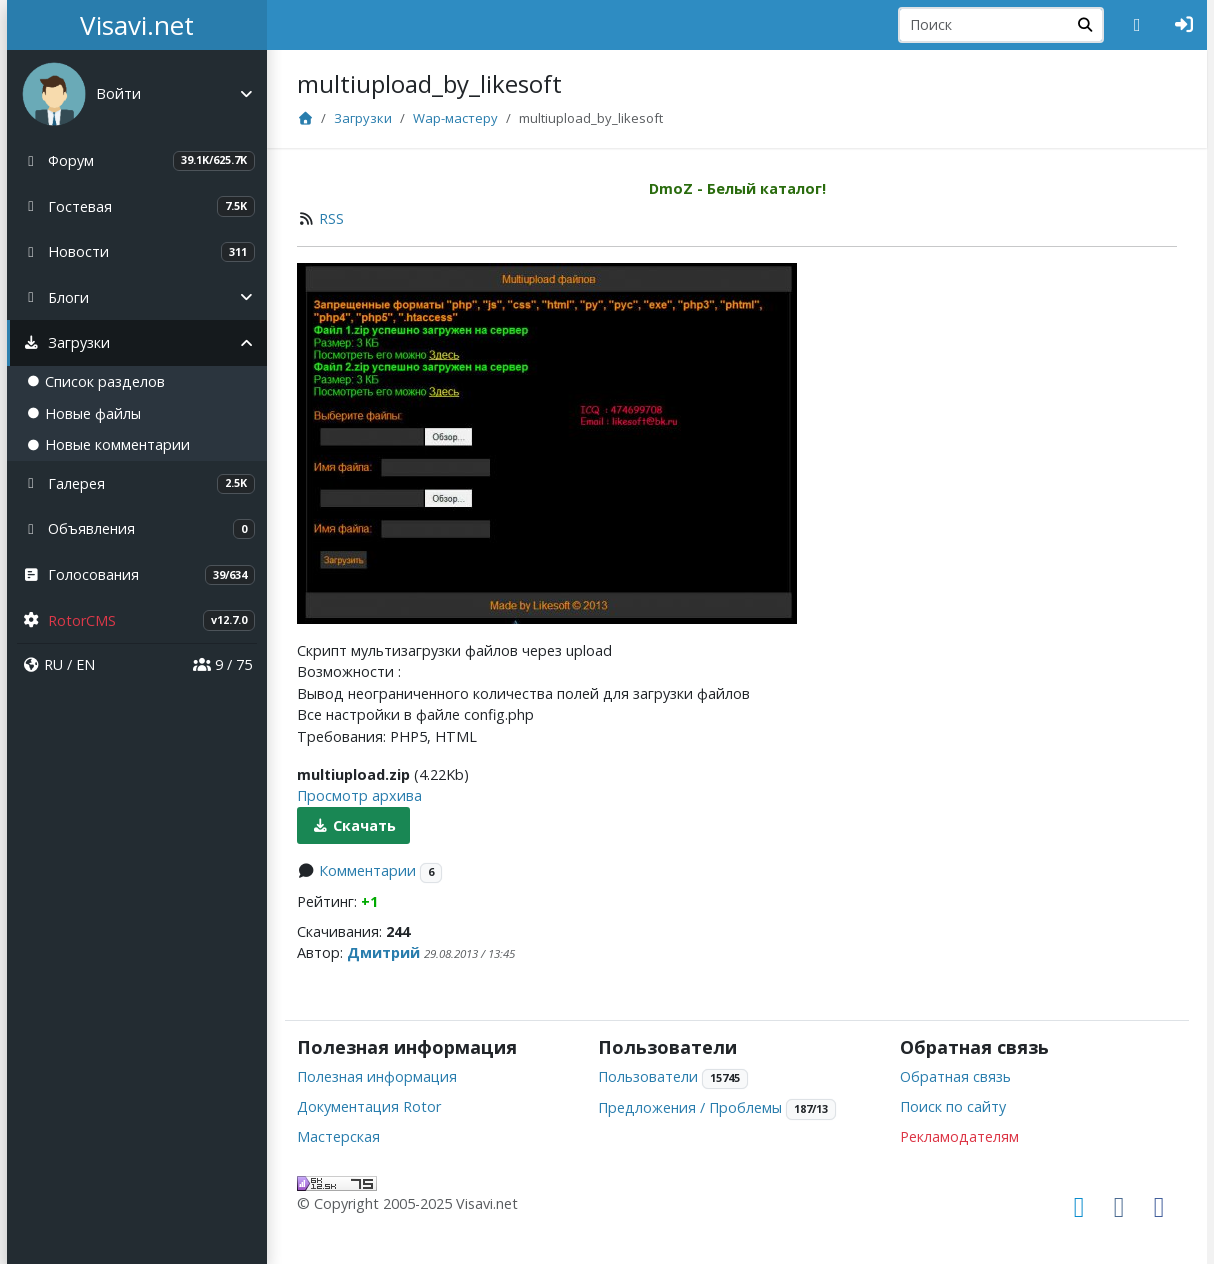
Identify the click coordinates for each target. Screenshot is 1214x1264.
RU (53, 664)
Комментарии (367, 870)
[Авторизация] (1184, 25)
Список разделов (96, 381)
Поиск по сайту (953, 1106)
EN (85, 664)
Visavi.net (137, 25)
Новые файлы (84, 413)
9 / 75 (222, 664)
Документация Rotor (369, 1106)
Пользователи (648, 1076)
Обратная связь (955, 1076)
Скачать (353, 825)
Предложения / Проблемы (690, 1107)
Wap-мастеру (455, 118)
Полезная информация (377, 1076)
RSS (331, 218)
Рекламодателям (959, 1136)
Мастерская (338, 1136)
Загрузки (363, 118)
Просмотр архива (359, 795)
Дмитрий (383, 952)
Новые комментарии (108, 444)
